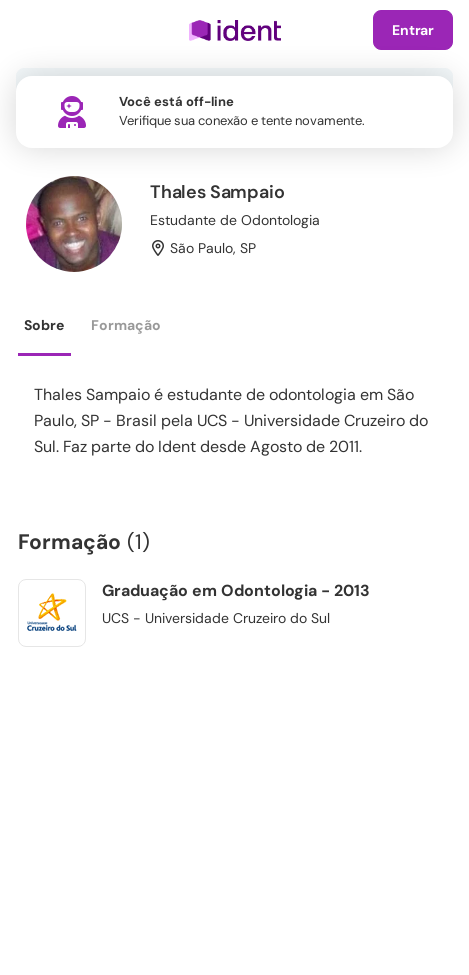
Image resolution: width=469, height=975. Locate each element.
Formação (126, 325)
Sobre (44, 325)
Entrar (413, 30)
